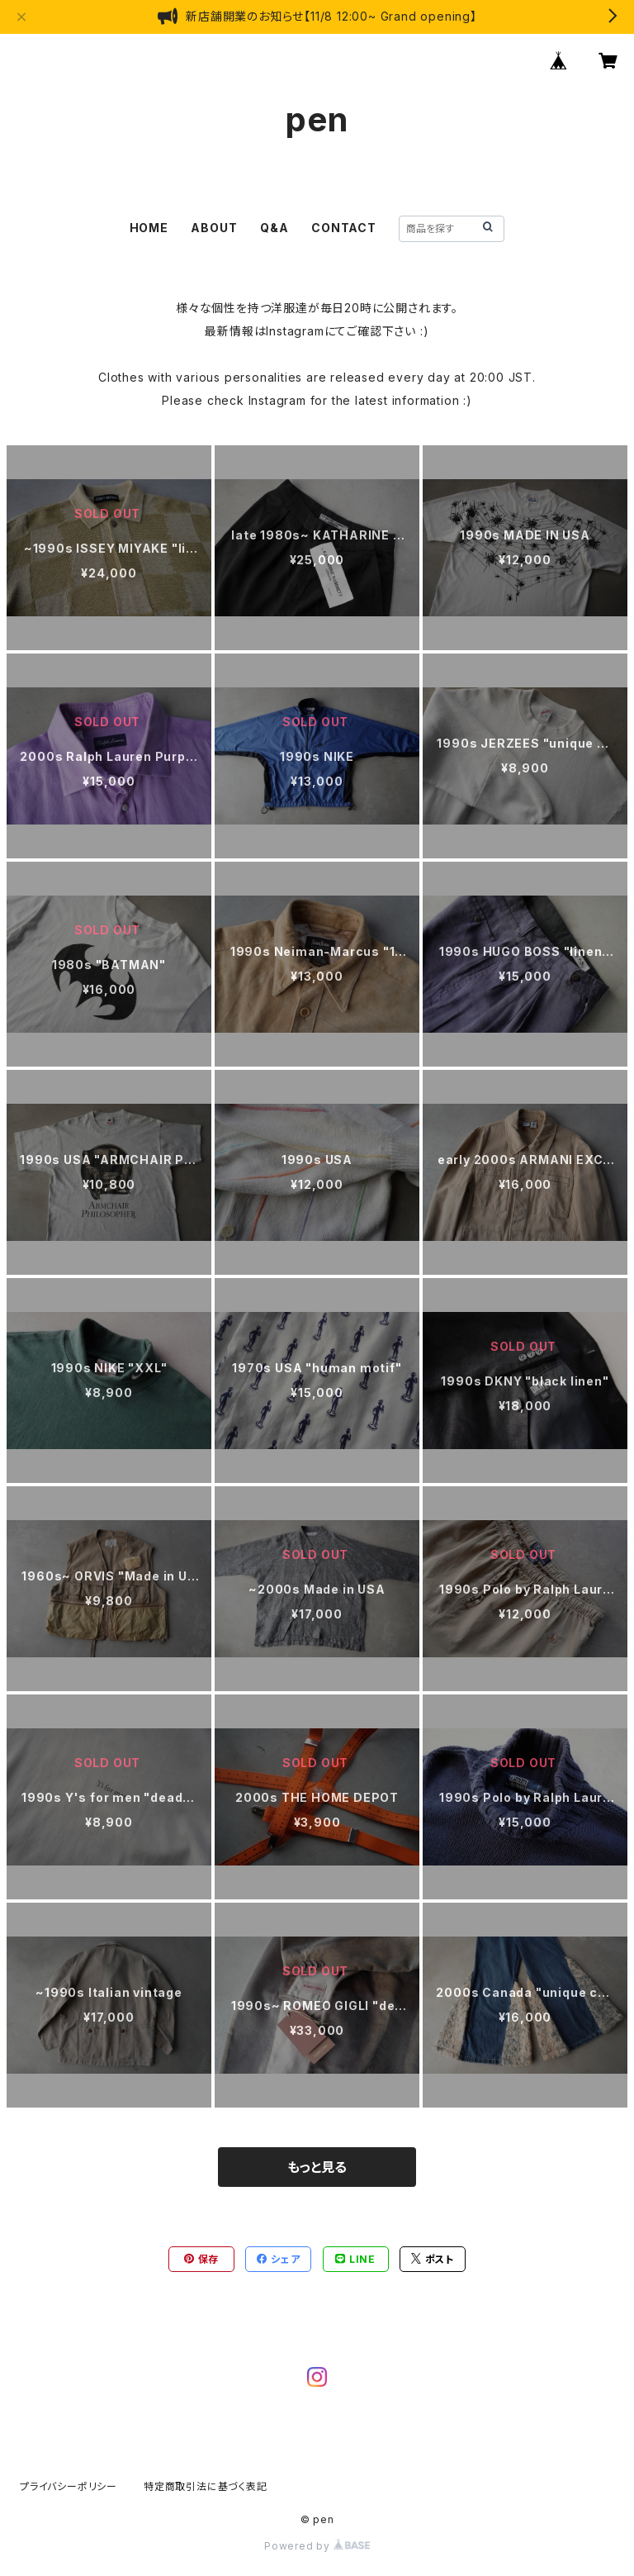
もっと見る (317, 2167)
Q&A (274, 228)
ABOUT (214, 228)
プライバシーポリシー (68, 2486)
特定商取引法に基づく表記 (205, 2486)
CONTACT (343, 228)
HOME (149, 228)
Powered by (317, 2546)
